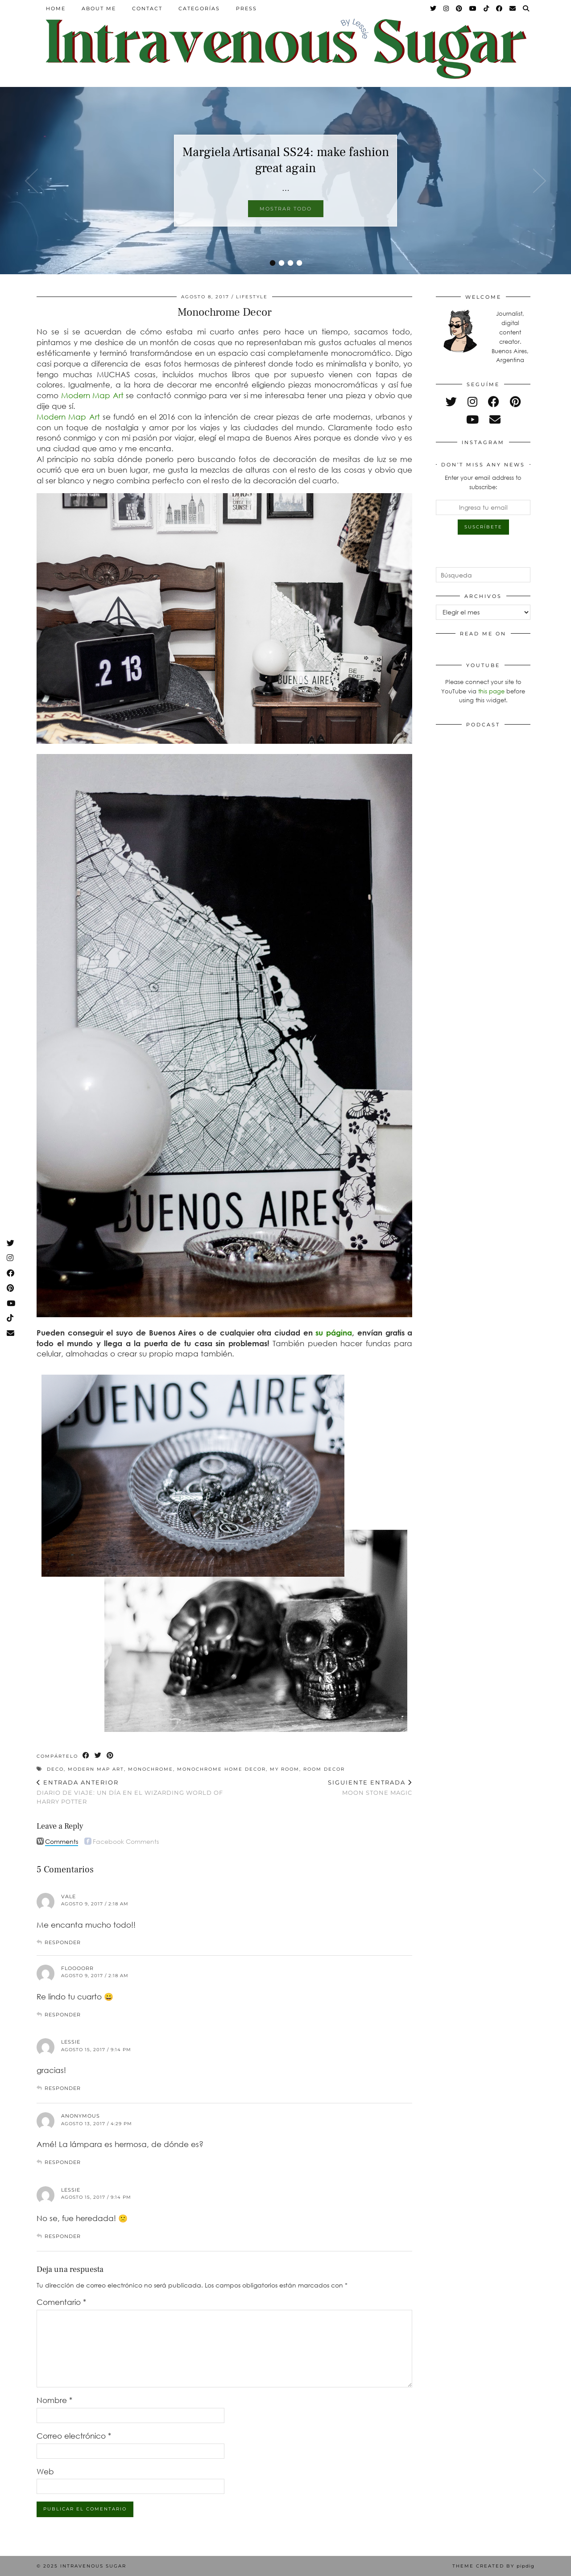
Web (45, 2471)
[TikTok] (487, 8)
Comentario (61, 2302)
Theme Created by (493, 2566)
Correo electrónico (74, 2435)
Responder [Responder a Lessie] (63, 2088)
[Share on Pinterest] (110, 1756)
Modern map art (96, 1769)
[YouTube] (473, 8)
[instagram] (472, 401)
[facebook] (493, 401)
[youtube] (472, 419)
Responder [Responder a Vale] (63, 1942)
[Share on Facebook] (86, 1756)
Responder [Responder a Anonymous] (63, 2162)
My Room (284, 1769)
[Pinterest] (459, 8)
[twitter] (451, 401)
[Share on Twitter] (98, 1756)
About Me (99, 8)
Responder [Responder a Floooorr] (63, 2014)
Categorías (199, 8)
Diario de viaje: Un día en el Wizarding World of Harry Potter (130, 1792)
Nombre (54, 2400)
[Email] (513, 8)
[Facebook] (499, 8)
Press (246, 8)
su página (333, 1332)
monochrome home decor (221, 1769)
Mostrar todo (286, 209)
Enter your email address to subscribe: (483, 482)
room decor (324, 1769)
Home (56, 8)
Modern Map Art (93, 395)
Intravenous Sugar (93, 2566)
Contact (147, 8)
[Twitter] (433, 8)
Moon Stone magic (370, 1787)
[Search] (526, 8)
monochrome (150, 1769)
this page (491, 691)
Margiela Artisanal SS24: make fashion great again (285, 160)
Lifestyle (252, 297)
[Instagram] (446, 8)
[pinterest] (515, 401)
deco (55, 1769)
